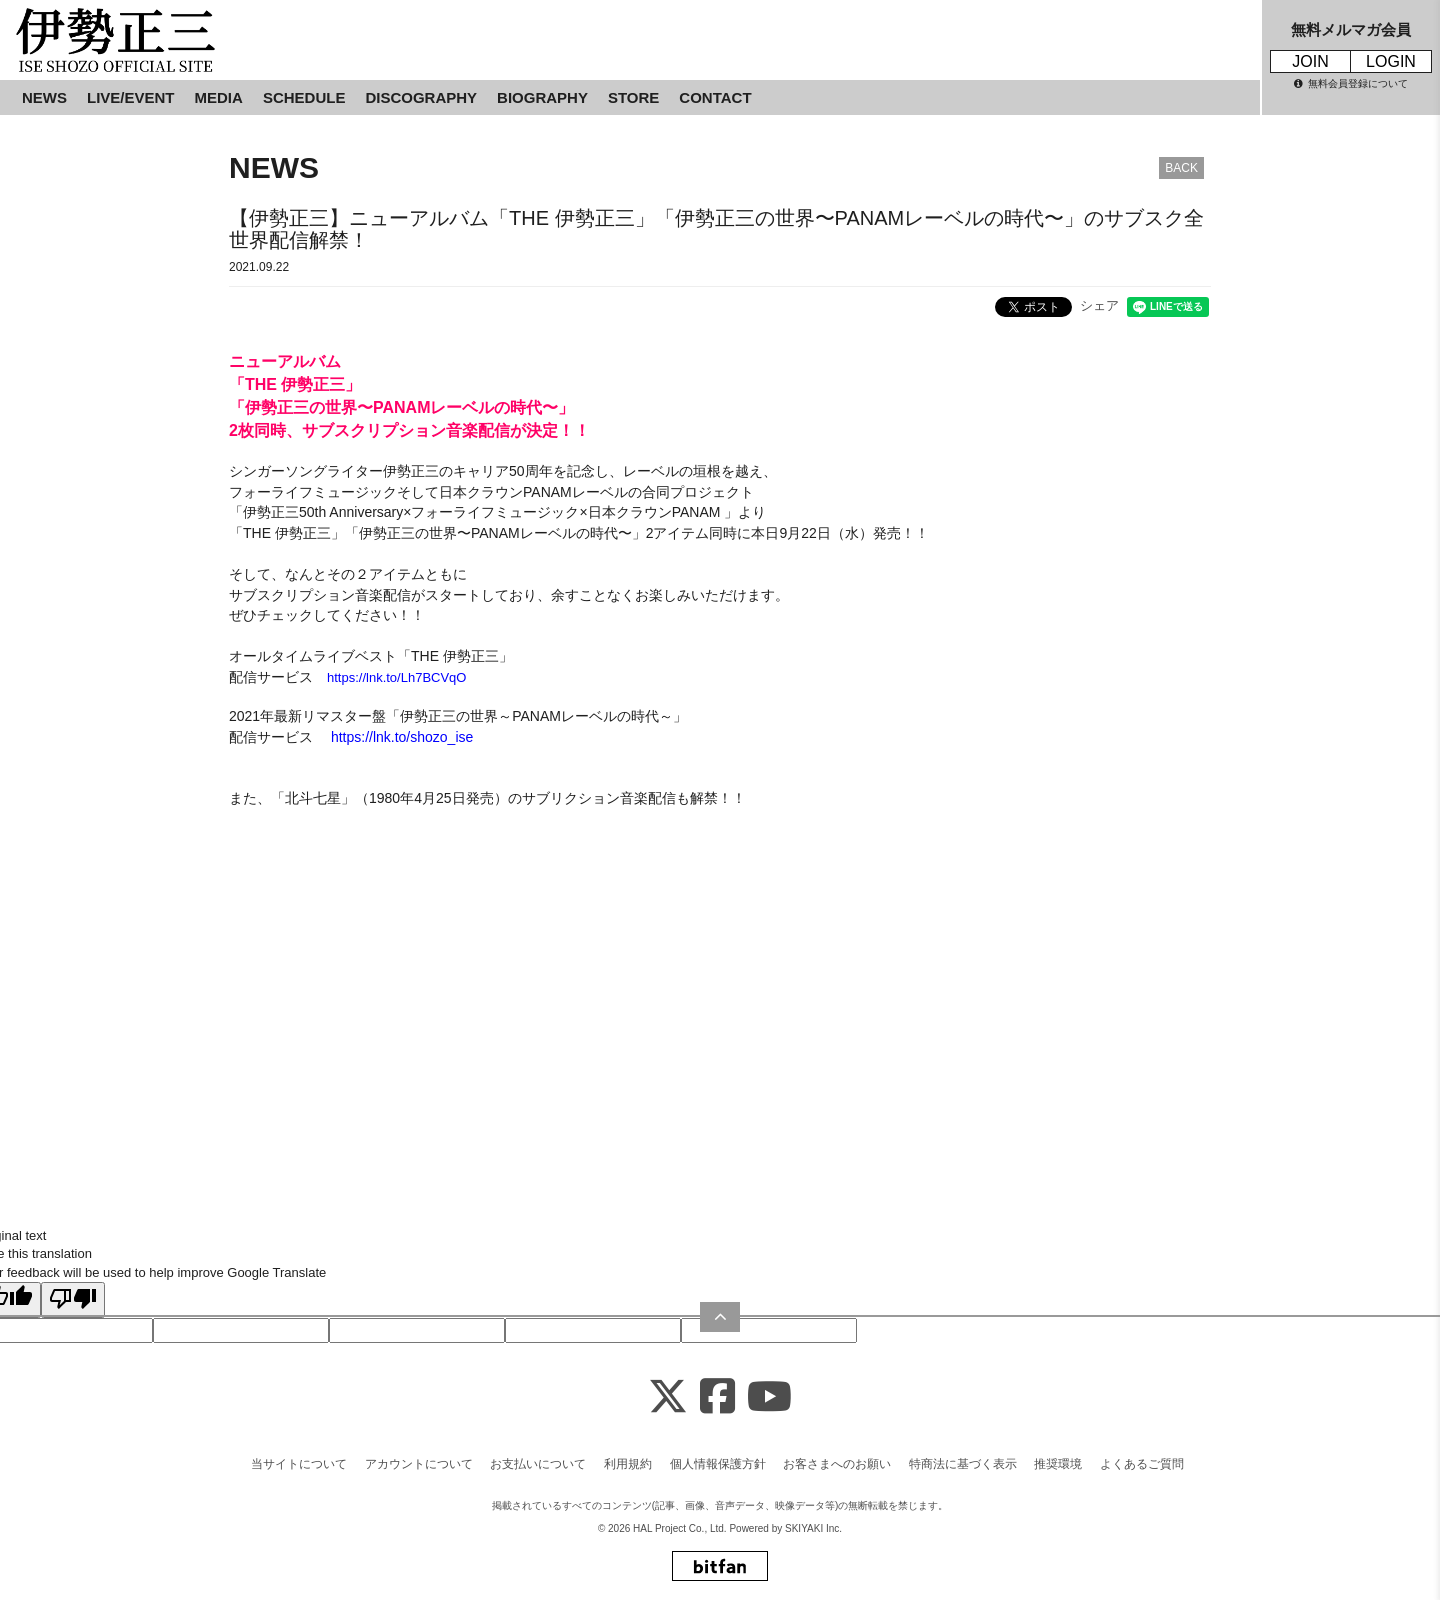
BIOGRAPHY (542, 97)
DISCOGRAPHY (421, 97)
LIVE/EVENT (131, 97)
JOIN (1310, 61)
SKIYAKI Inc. (813, 1528)
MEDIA (219, 97)
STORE (633, 97)
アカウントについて (419, 1464)
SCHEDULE (304, 97)
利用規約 (628, 1464)
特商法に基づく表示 (963, 1464)
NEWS (44, 97)
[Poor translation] (73, 1300)
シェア (1099, 305)
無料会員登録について (1351, 83)
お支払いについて (538, 1464)
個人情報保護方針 (718, 1464)
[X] (668, 1397)
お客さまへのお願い (837, 1464)
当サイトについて (299, 1464)
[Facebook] (717, 1397)
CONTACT (715, 97)
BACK (1181, 168)
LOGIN (1391, 61)
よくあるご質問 (1142, 1464)
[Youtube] (769, 1397)
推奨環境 (1058, 1464)
